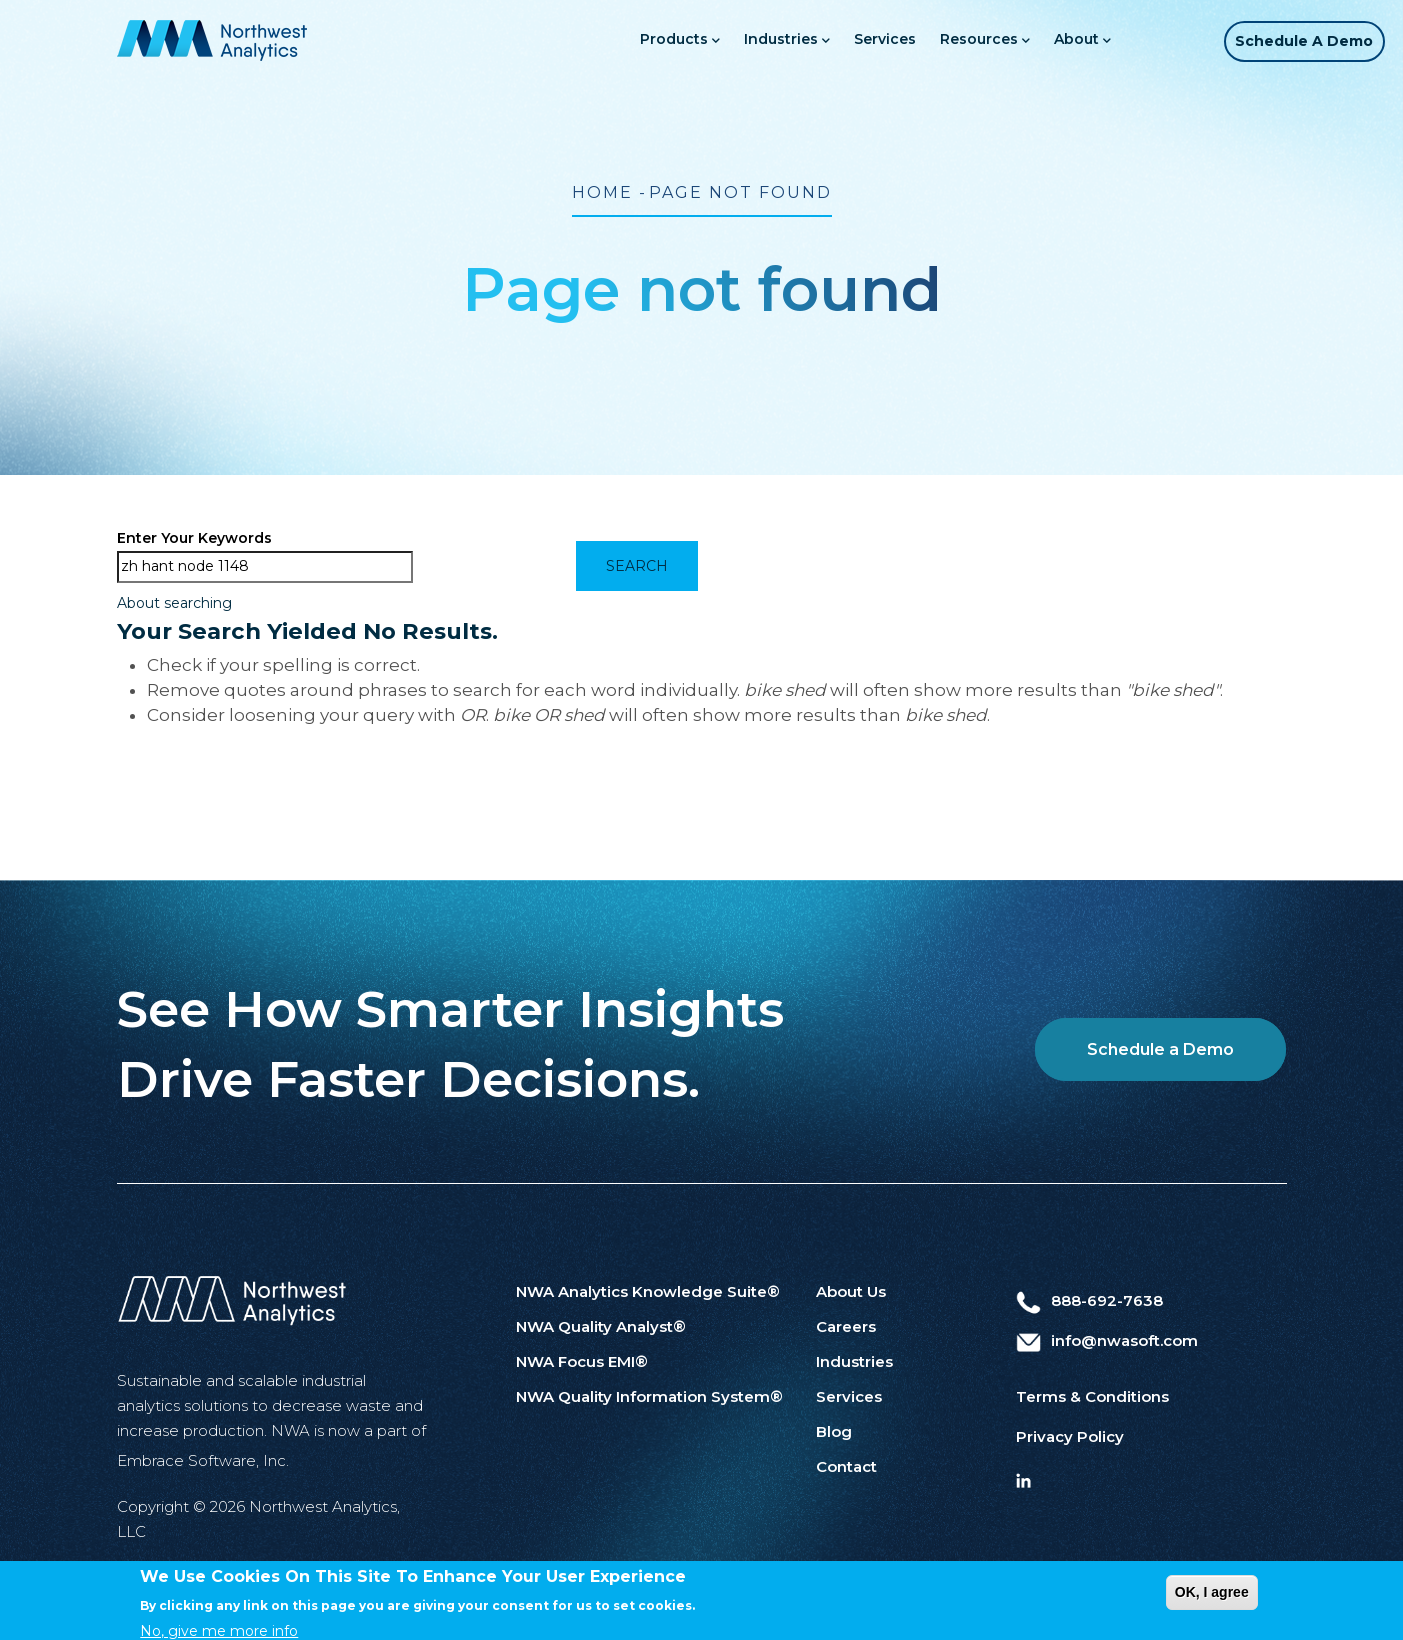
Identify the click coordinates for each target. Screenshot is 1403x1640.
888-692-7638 (1089, 1300)
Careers (846, 1326)
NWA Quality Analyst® (601, 1326)
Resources (962, 40)
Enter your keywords (194, 538)
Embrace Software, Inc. (203, 1460)
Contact (846, 1466)
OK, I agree (1212, 1608)
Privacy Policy (1070, 1436)
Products (657, 40)
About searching (174, 603)
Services (862, 39)
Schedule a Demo (1296, 41)
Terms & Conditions (1092, 1396)
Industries (764, 40)
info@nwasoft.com (1107, 1340)
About (1059, 40)
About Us (851, 1291)
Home (602, 192)
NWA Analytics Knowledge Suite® (648, 1291)
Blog (834, 1431)
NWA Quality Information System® (649, 1396)
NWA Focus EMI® (582, 1361)
